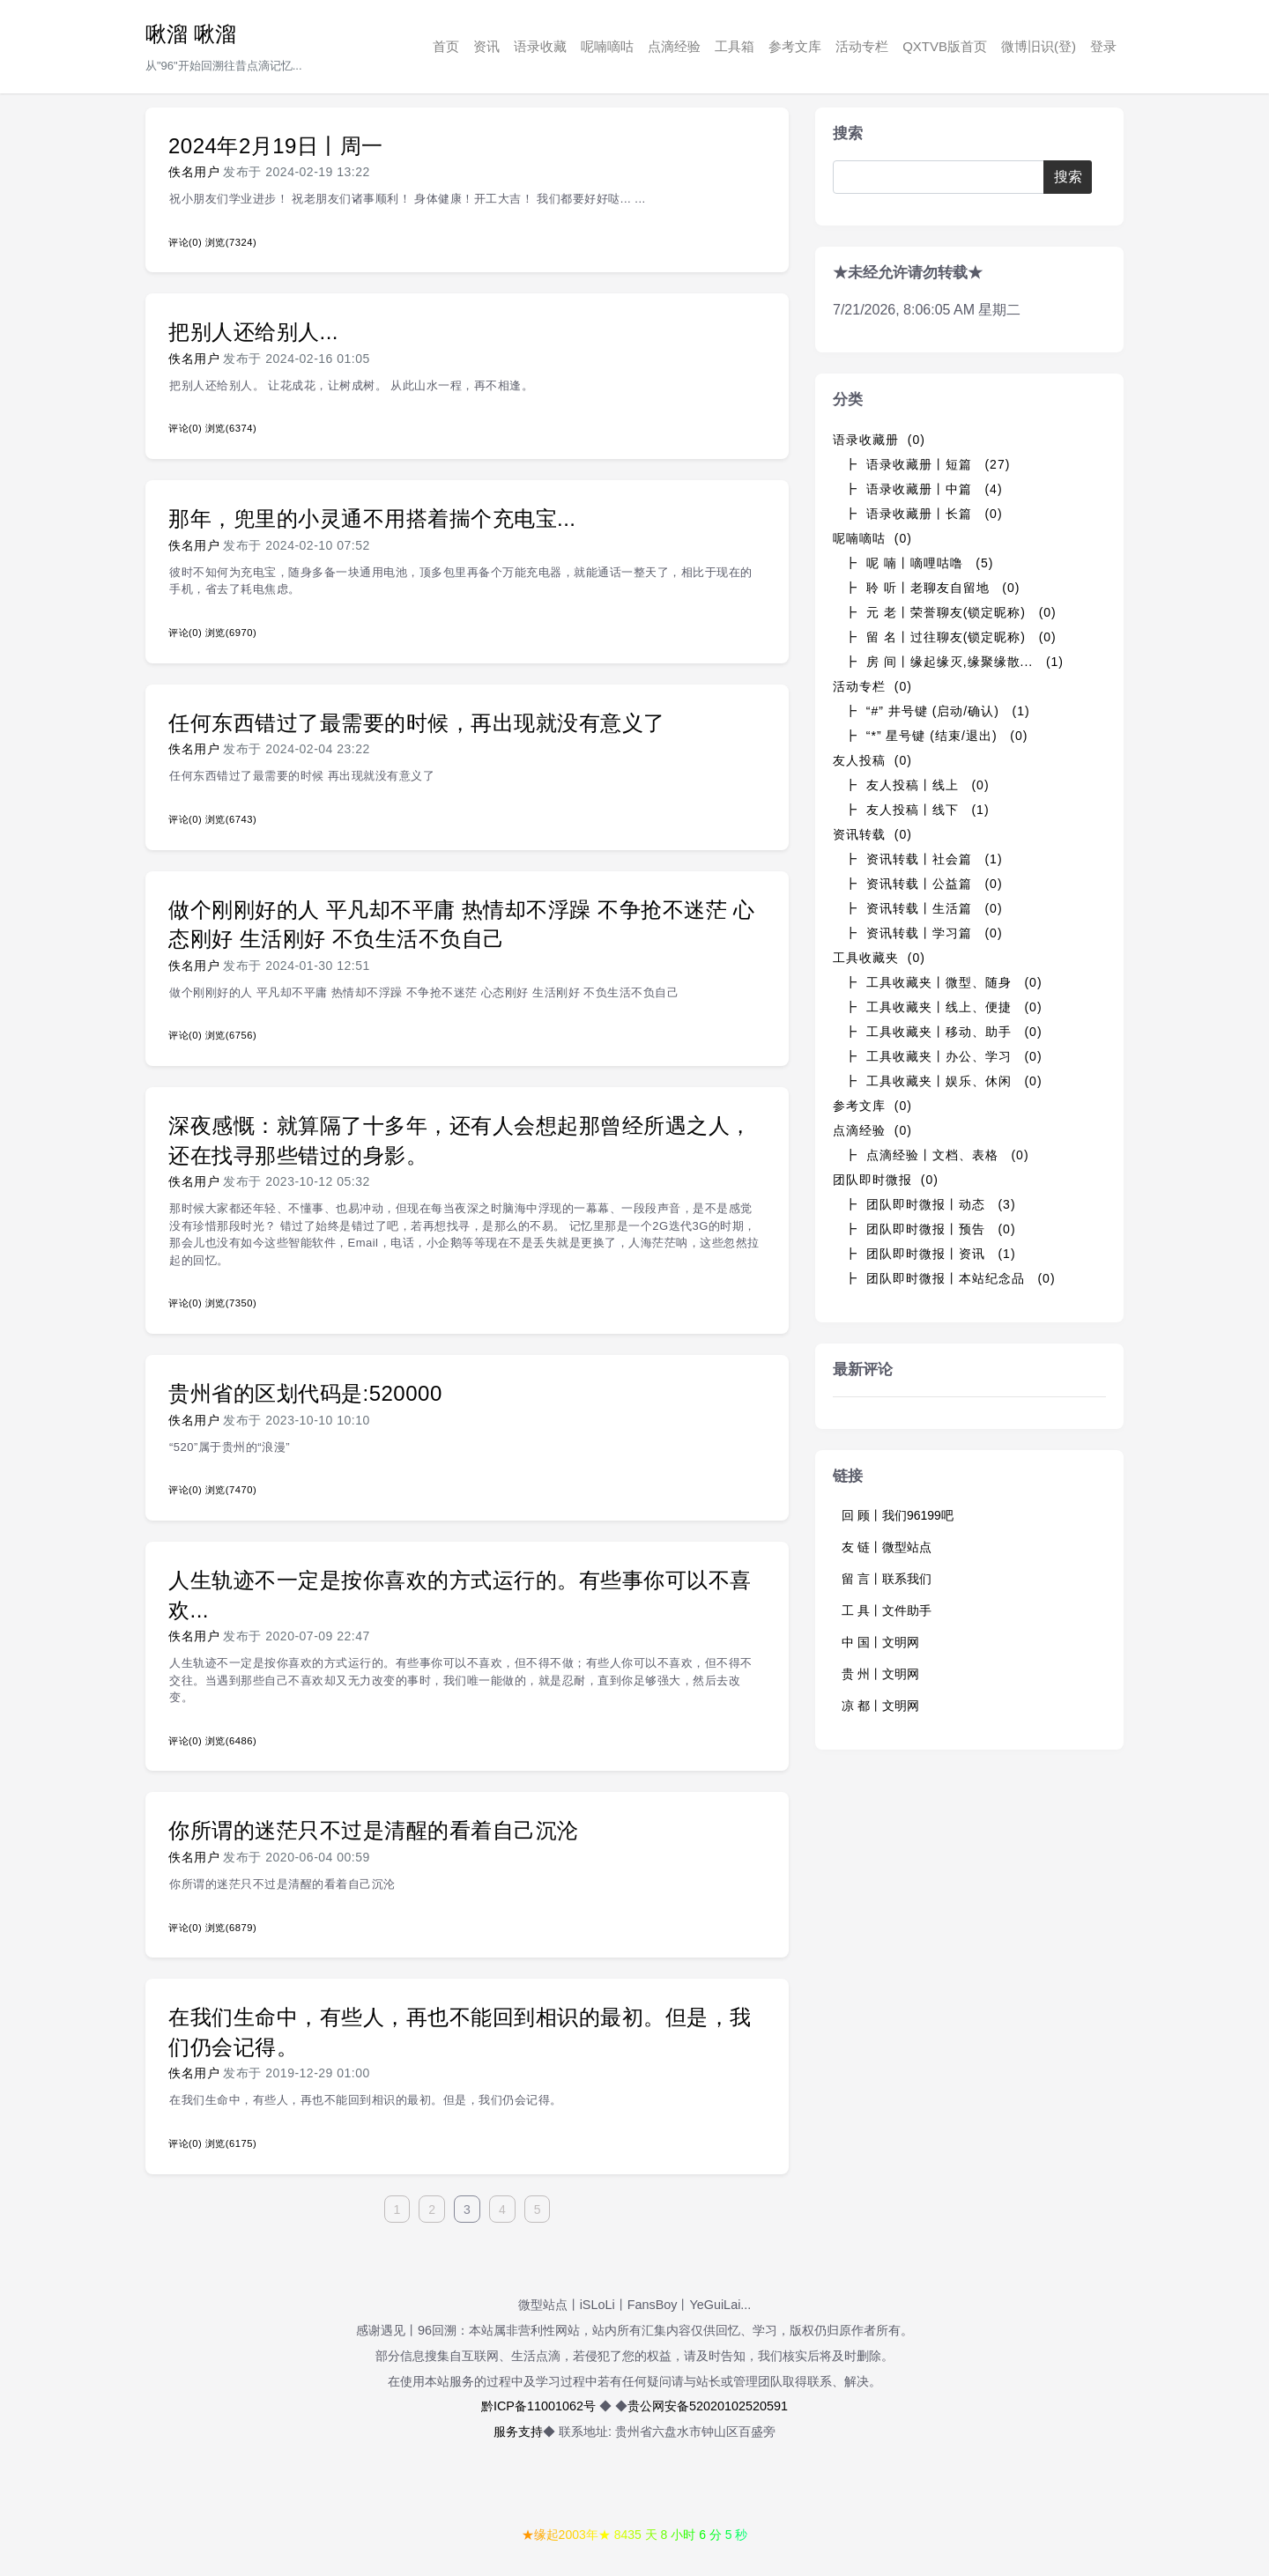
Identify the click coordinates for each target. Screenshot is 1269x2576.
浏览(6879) (230, 1927)
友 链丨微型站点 (886, 1547)
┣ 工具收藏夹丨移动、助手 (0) (943, 1032)
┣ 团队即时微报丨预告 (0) (930, 1229)
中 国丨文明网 (880, 1642)
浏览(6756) (230, 1035)
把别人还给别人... (253, 332)
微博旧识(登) (1038, 46)
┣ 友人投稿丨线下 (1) (917, 810)
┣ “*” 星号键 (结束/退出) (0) (936, 736)
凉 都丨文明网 (880, 1706)
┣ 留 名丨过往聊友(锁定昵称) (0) (950, 637)
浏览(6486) (230, 1741)
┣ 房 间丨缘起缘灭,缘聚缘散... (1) (954, 662)
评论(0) (185, 242)
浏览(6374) (230, 428)
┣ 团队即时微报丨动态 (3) (930, 1204)
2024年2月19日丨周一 (275, 146)
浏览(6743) (230, 819)
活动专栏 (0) (872, 686)
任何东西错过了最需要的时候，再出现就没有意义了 (416, 723)
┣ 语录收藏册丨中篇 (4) (923, 489)
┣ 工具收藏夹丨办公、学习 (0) (943, 1056)
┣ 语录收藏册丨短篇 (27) (927, 464)
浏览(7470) (230, 1489)
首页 (446, 46)
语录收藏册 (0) (879, 440)
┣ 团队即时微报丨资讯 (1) (930, 1254)
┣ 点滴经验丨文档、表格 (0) (936, 1155)
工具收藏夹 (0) (879, 958)
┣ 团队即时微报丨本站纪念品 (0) (950, 1278)
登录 (1103, 46)
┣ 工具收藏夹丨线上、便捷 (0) (943, 1007)
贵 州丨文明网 (880, 1674)
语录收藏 (540, 46)
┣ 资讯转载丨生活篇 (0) (923, 908)
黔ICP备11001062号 (538, 2406)
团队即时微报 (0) (886, 1180)
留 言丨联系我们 (886, 1579)
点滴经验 (674, 46)
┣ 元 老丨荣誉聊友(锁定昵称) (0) (950, 612)
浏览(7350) (230, 1303)
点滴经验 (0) (872, 1130)
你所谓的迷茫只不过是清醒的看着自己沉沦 (373, 1830)
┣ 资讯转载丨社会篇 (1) (923, 859)
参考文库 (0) (872, 1106)
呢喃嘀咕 (607, 46)
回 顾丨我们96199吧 (898, 1515)
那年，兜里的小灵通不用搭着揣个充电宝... (372, 518)
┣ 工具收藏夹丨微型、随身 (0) (943, 982)
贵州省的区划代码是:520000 (305, 1393)
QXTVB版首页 (944, 46)
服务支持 (518, 2431)
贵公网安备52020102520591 (707, 2406)
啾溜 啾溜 (190, 34)
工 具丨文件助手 (886, 1610)
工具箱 (734, 46)
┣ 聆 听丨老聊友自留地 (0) (932, 588)
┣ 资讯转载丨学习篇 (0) (923, 933)
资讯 (486, 46)
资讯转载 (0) (872, 834)
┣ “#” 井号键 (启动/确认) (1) (937, 711)
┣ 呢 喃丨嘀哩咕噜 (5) (918, 563)
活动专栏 (861, 46)
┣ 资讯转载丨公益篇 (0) (923, 884)
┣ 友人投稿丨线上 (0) (917, 785)
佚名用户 (193, 172)
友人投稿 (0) (872, 760)
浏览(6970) (230, 632)
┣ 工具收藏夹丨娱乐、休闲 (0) (943, 1081)
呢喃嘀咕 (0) (872, 538)
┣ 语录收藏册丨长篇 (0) (923, 514)
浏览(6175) (230, 2143)
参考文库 (794, 46)
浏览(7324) (230, 242)
